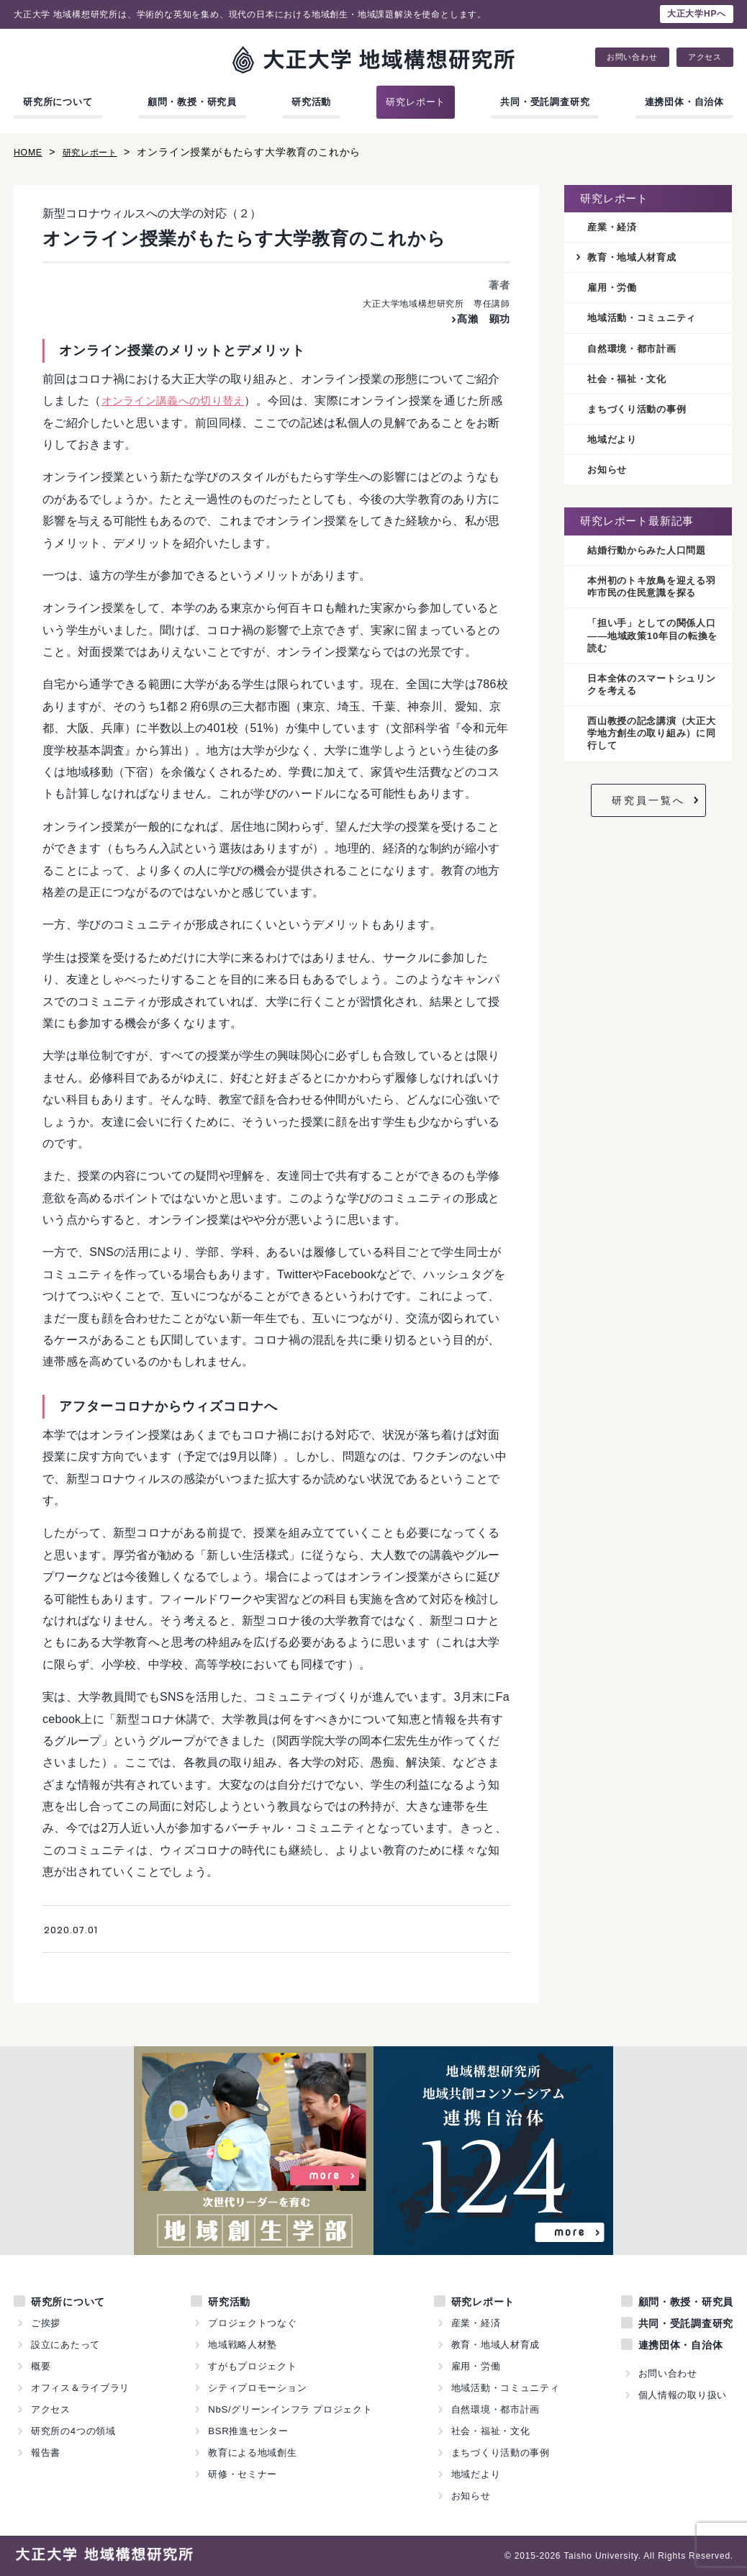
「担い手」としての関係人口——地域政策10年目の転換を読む (652, 645)
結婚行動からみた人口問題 (651, 557)
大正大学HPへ (696, 14)
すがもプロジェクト (252, 2366)
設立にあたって (66, 2344)
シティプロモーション (257, 2387)
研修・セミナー (243, 2474)
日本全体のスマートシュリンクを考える (651, 696)
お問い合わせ (632, 57)
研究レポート (415, 101)
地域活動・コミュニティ (646, 321)
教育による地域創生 (252, 2452)
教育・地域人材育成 (635, 258)
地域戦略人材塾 (243, 2344)
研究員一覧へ (648, 814)
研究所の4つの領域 (73, 2431)
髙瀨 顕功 (480, 318)
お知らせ (608, 476)
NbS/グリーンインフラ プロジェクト (291, 2409)
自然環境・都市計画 (635, 352)
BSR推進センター (248, 2431)
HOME (30, 152)
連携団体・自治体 (684, 101)
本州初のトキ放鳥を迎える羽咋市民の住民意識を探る (651, 594)
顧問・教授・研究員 (192, 101)
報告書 (45, 2452)
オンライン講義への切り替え (177, 400)
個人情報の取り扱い (682, 2395)
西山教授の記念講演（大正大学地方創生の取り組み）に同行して (651, 747)
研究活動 (311, 101)
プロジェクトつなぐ (252, 2323)
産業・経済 (613, 227)
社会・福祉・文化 (629, 383)
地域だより (613, 445)
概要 (41, 2366)
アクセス (705, 57)
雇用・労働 (613, 289)
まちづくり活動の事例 (640, 414)
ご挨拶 (45, 2323)
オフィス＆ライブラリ (80, 2387)
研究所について (58, 101)
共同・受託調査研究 (544, 101)
